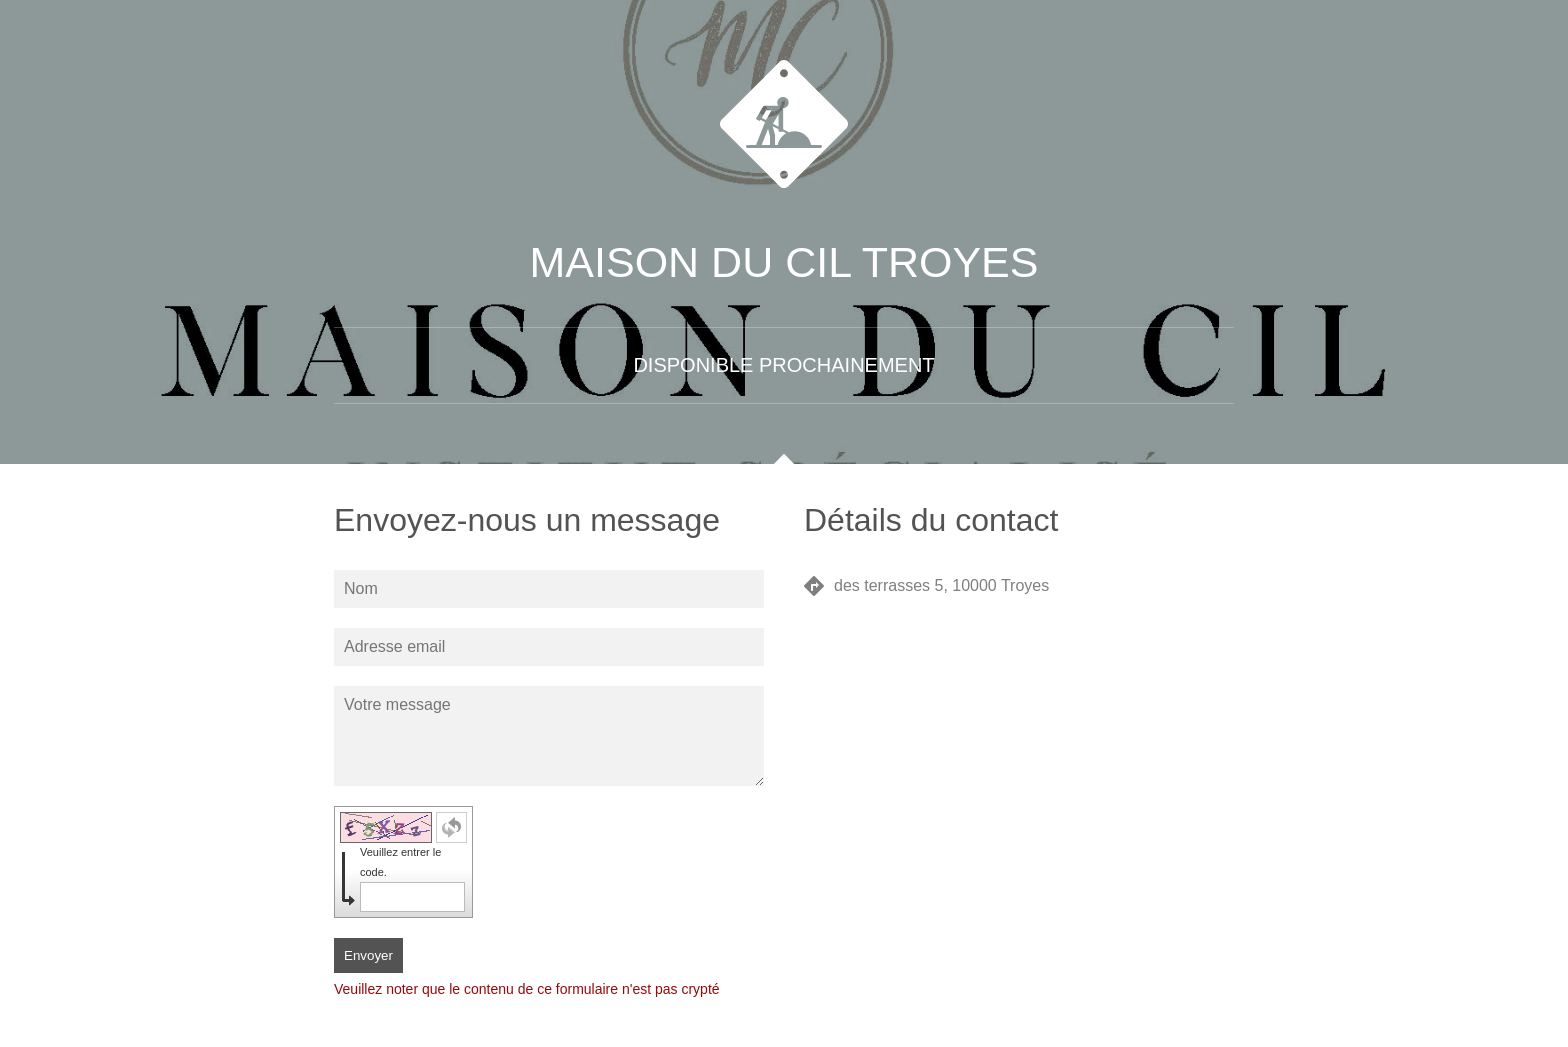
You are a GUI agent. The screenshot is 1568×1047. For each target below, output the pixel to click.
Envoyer (368, 955)
